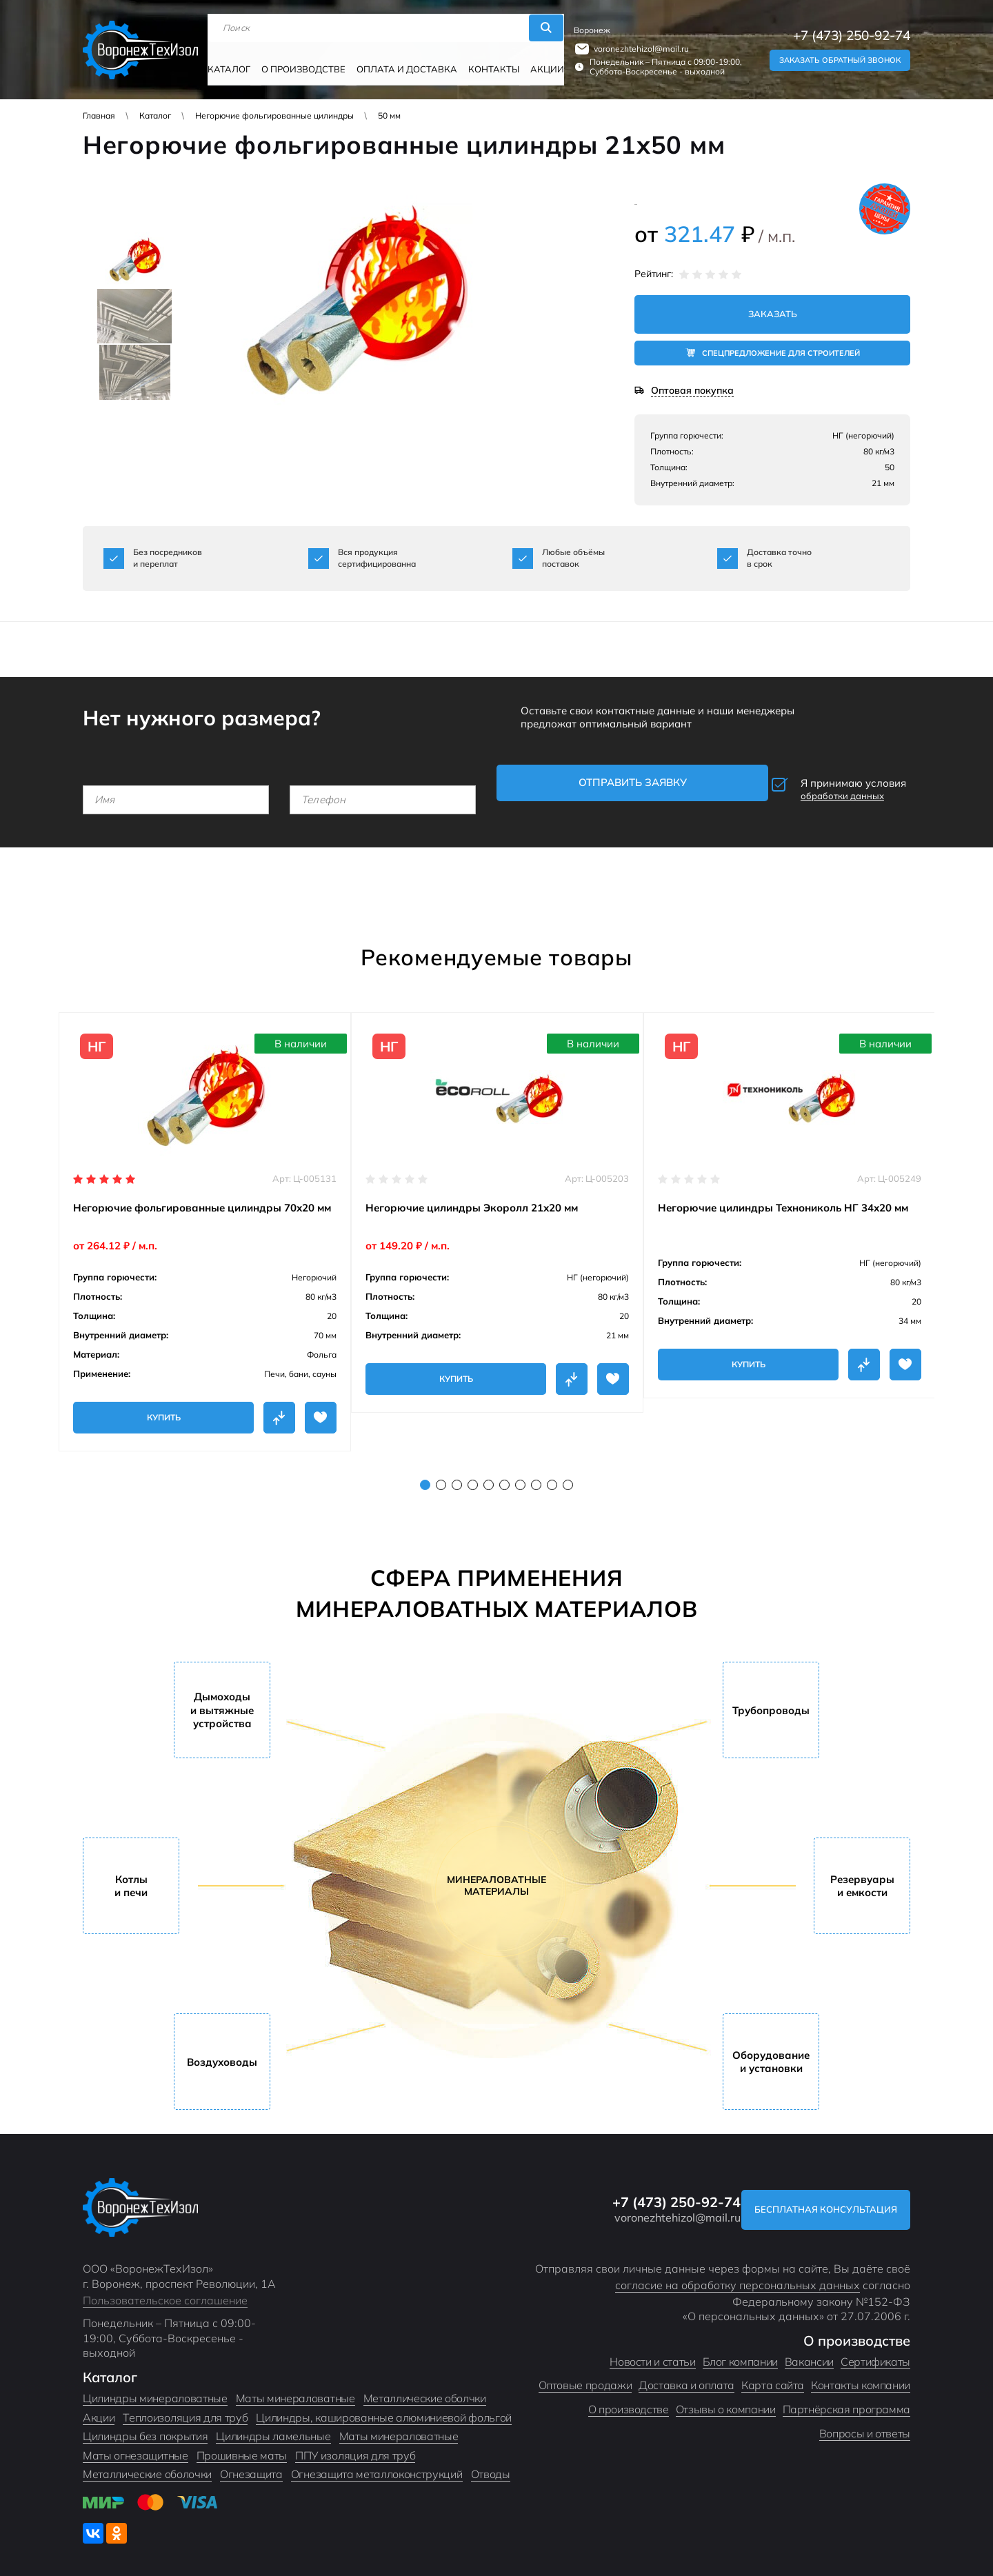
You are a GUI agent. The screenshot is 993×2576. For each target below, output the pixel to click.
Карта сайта (772, 2374)
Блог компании (740, 2350)
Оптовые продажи (585, 2374)
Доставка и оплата (686, 2374)
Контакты (481, 60)
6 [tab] (504, 1473)
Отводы (490, 2463)
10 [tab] (568, 1473)
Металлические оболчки (424, 2386)
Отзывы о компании (726, 2397)
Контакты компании (860, 2374)
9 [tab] (552, 1473)
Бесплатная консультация (815, 2197)
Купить (164, 1405)
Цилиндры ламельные (273, 2425)
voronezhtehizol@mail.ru (632, 42)
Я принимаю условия (817, 785)
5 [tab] (488, 1473)
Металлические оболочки (147, 2463)
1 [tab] (425, 1473)
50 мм (389, 115)
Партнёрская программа (846, 2397)
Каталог (238, 60)
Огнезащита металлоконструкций (377, 2463)
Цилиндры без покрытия (145, 2425)
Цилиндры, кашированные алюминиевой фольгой (384, 2406)
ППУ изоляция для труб (355, 2444)
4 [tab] (473, 1473)
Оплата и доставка (402, 60)
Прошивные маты (242, 2444)
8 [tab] (536, 1473)
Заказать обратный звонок (840, 54)
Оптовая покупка (692, 393)
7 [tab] (520, 1473)
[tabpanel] (205, 1220)
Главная (99, 115)
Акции (530, 60)
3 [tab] (457, 1473)
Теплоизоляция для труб (185, 2406)
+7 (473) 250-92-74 (851, 29)
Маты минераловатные (295, 2386)
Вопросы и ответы (864, 2421)
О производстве (306, 60)
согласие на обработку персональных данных (737, 2273)
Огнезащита (251, 2463)
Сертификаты (875, 2350)
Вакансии (809, 2350)
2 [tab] (441, 1473)
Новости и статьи (652, 2350)
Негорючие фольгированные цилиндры (274, 115)
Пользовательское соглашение (165, 2288)
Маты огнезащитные (135, 2444)
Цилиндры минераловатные (155, 2386)
